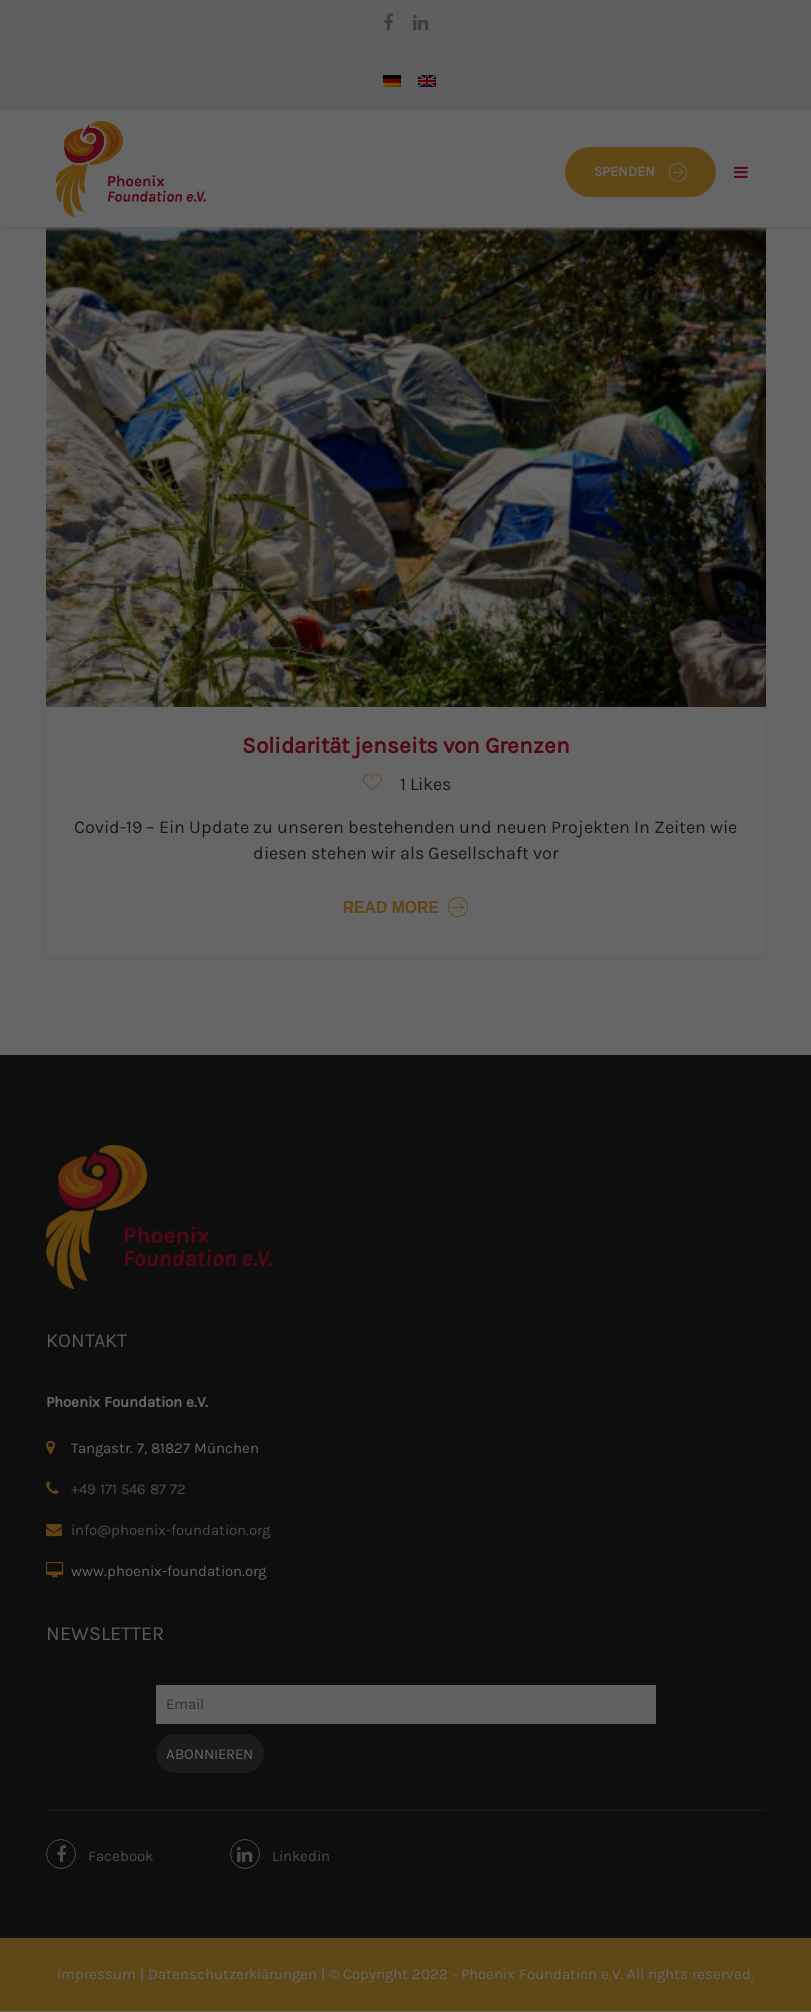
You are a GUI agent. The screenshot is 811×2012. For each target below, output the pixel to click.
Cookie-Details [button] (313, 511)
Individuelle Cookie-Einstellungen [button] (406, 468)
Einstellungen (189, 268)
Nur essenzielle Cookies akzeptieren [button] (405, 409)
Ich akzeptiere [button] (406, 350)
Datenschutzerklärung (281, 249)
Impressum (507, 511)
